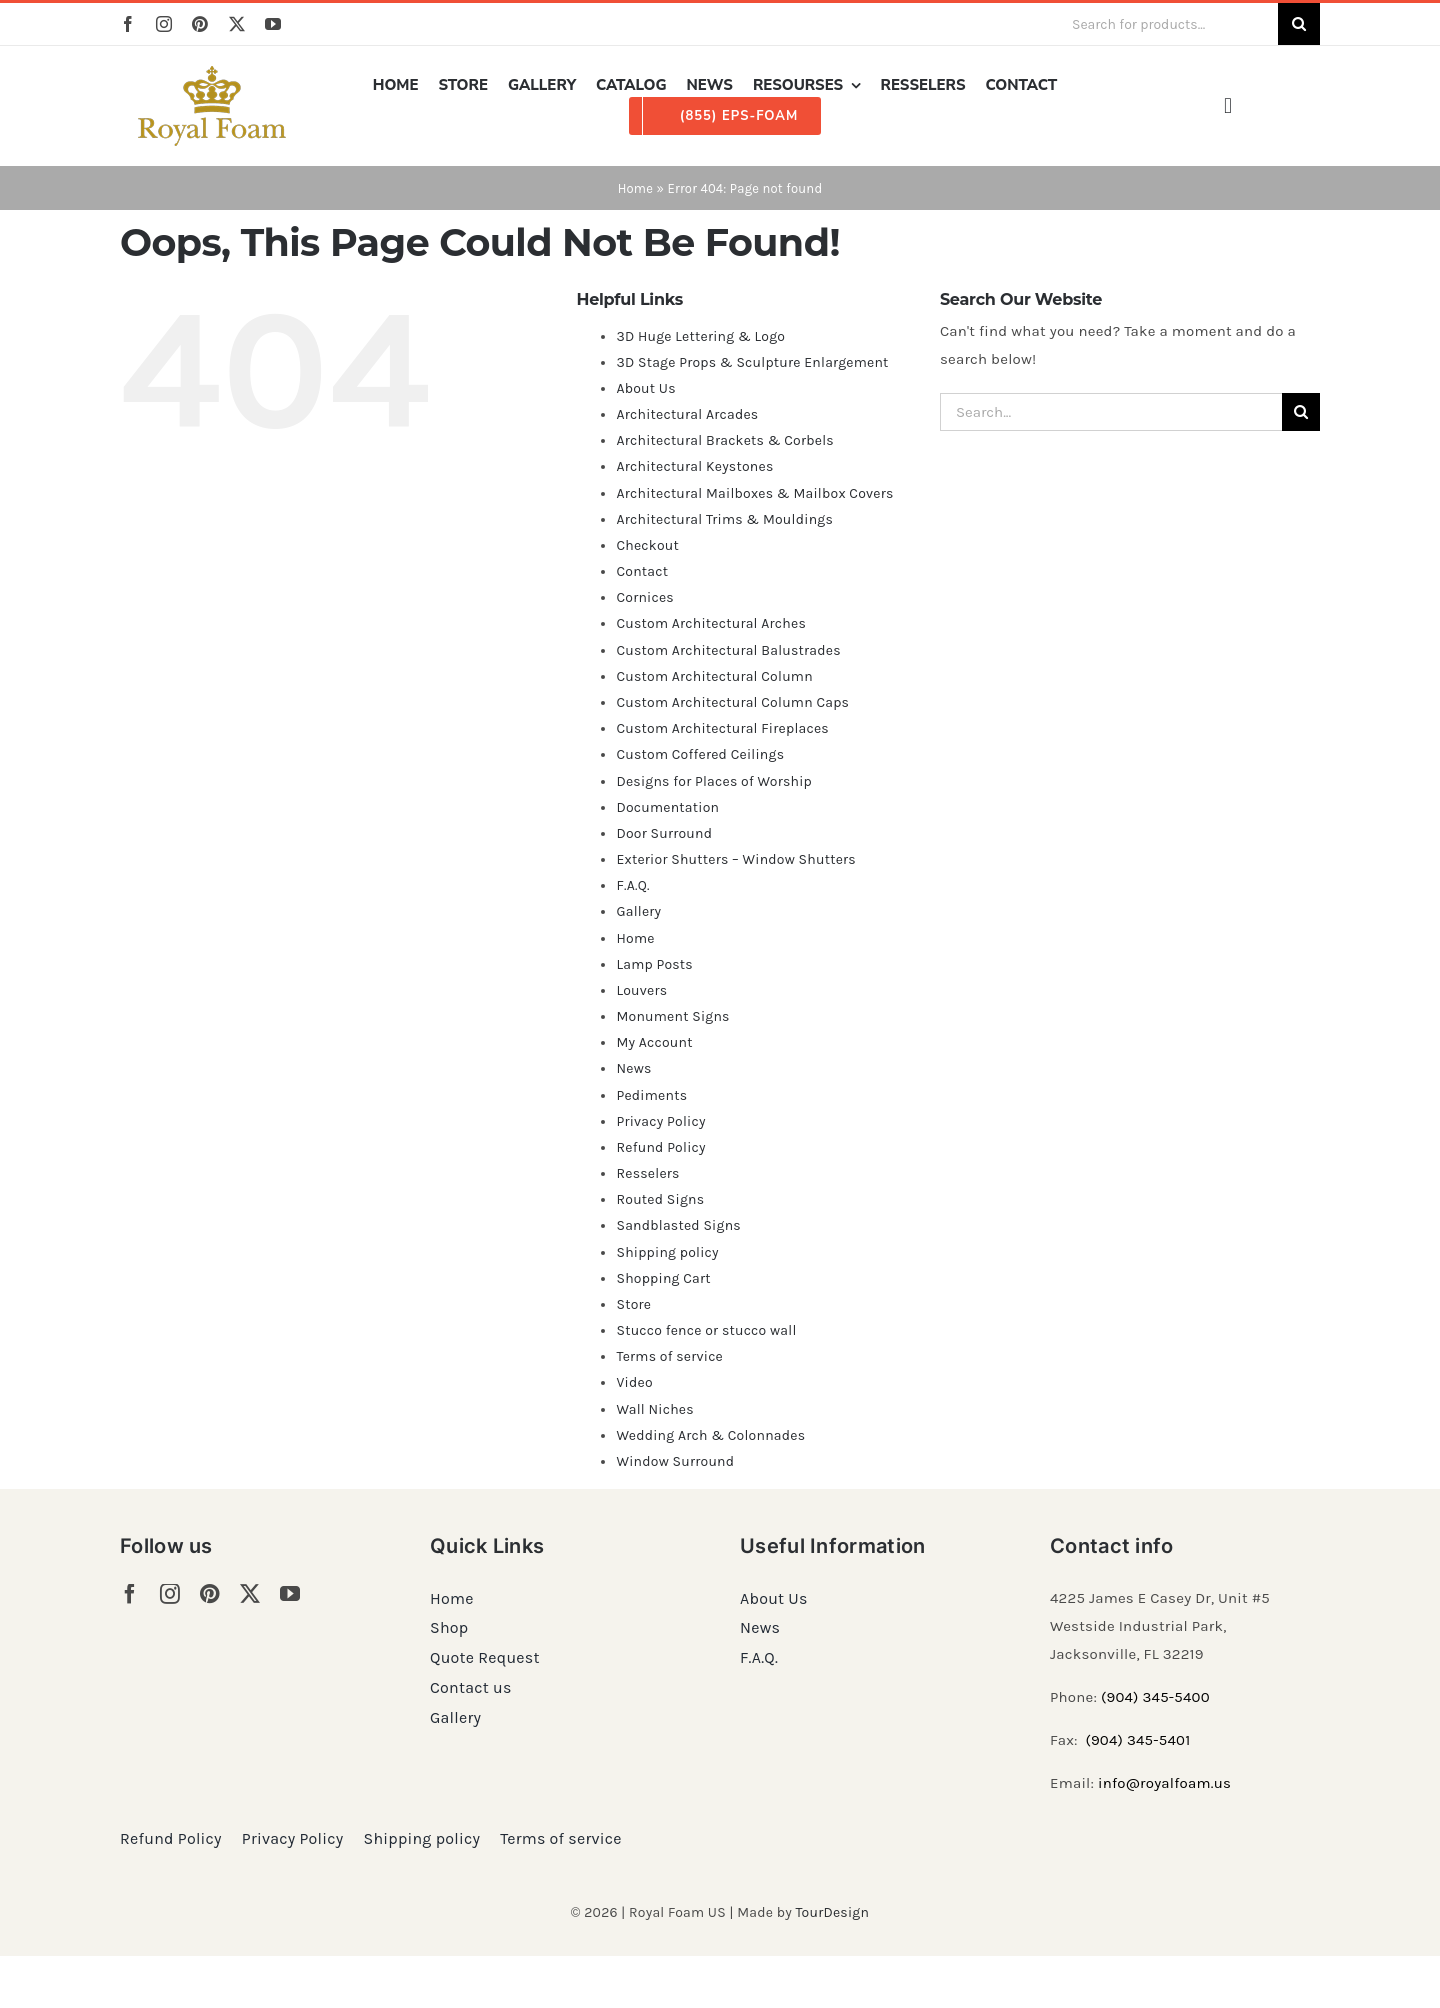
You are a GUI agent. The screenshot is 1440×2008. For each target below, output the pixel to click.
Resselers (647, 1173)
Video (634, 1382)
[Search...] (1111, 412)
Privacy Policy (660, 1121)
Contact (642, 571)
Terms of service (669, 1356)
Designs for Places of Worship (714, 781)
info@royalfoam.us (1164, 1783)
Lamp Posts (654, 964)
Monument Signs (672, 1016)
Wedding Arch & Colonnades (710, 1435)
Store (633, 1304)
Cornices (645, 597)
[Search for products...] (1167, 24)
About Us (645, 388)
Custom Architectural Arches (711, 623)
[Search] (1299, 24)
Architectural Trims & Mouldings (724, 519)
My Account (654, 1042)
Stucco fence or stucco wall (706, 1330)
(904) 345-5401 (1137, 1740)
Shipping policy (667, 1252)
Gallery (638, 911)
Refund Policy (660, 1147)
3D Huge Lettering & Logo (700, 336)
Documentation (667, 807)
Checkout (647, 545)
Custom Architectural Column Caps (732, 702)
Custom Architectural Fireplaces (722, 728)
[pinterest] (200, 24)
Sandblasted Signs (678, 1225)
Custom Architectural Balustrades (728, 650)
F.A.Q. (632, 885)
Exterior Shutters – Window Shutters (736, 859)
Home (636, 188)
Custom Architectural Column (714, 676)
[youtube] (273, 24)
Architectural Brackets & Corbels (724, 440)
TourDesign (832, 1912)
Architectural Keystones (694, 466)
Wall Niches (654, 1409)
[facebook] (128, 24)
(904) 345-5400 (1155, 1697)
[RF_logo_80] (212, 73)
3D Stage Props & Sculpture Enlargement (752, 362)
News (633, 1068)
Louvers (641, 990)
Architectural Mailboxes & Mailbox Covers (754, 493)
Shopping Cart (663, 1278)
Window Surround (675, 1461)
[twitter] (237, 24)
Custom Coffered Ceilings (700, 754)
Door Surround (664, 833)
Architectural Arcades (687, 414)
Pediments (651, 1095)
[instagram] (164, 24)
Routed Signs (660, 1199)
